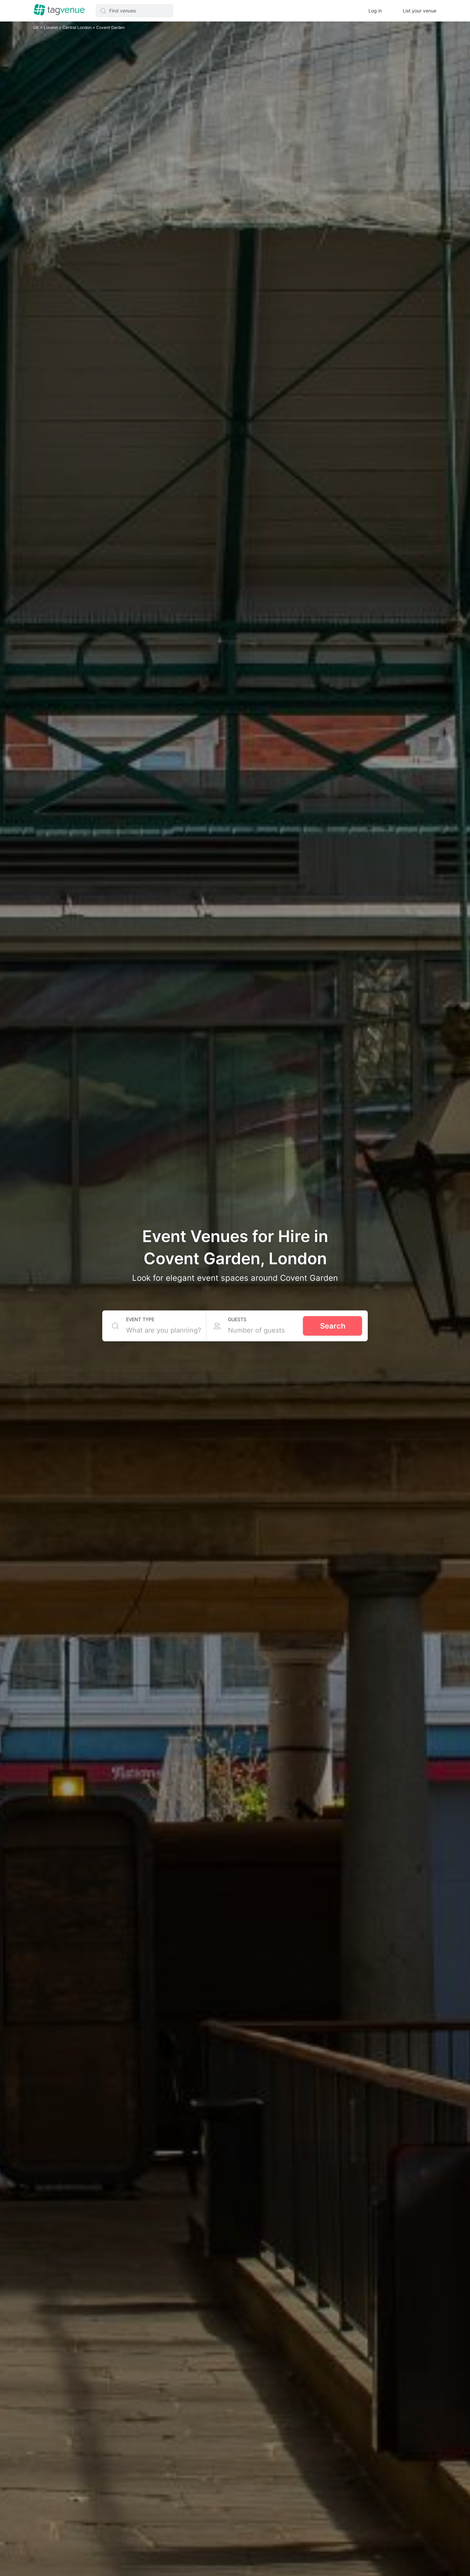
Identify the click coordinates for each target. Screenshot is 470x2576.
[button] (134, 10)
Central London (77, 27)
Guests (237, 1319)
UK (36, 27)
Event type (140, 1319)
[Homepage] (59, 10)
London (51, 27)
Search (332, 1325)
